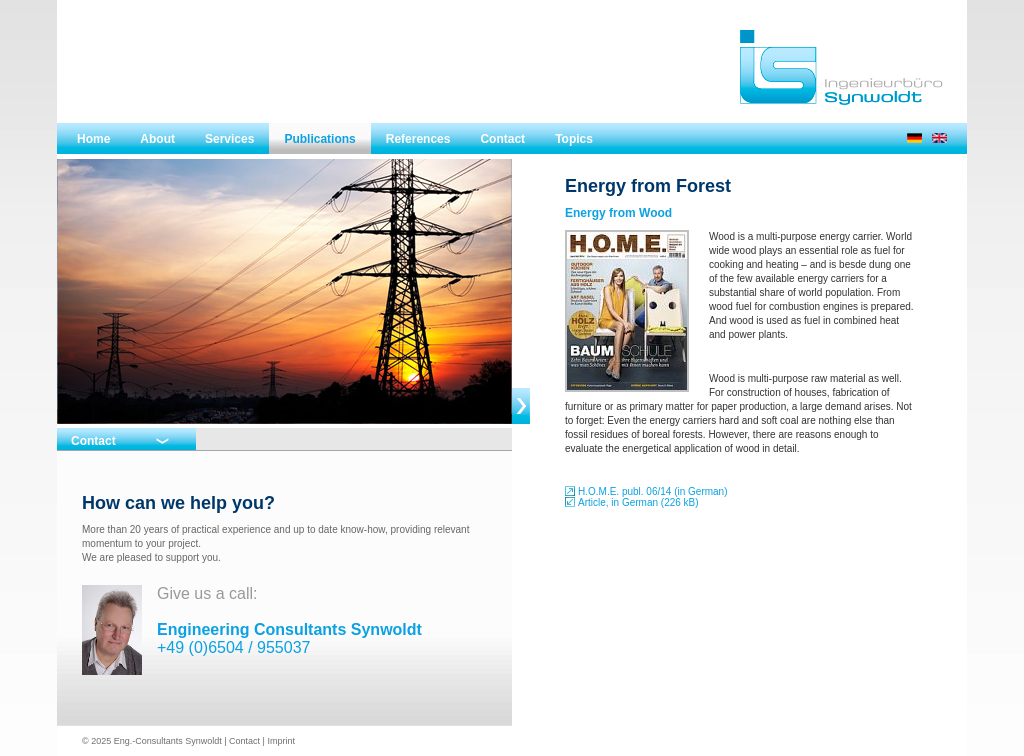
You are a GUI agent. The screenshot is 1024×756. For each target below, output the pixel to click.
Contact (502, 139)
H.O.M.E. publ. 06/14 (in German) (653, 491)
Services (229, 139)
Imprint (281, 741)
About (157, 139)
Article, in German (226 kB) (638, 502)
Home (93, 139)
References (418, 139)
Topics (574, 139)
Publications (319, 139)
